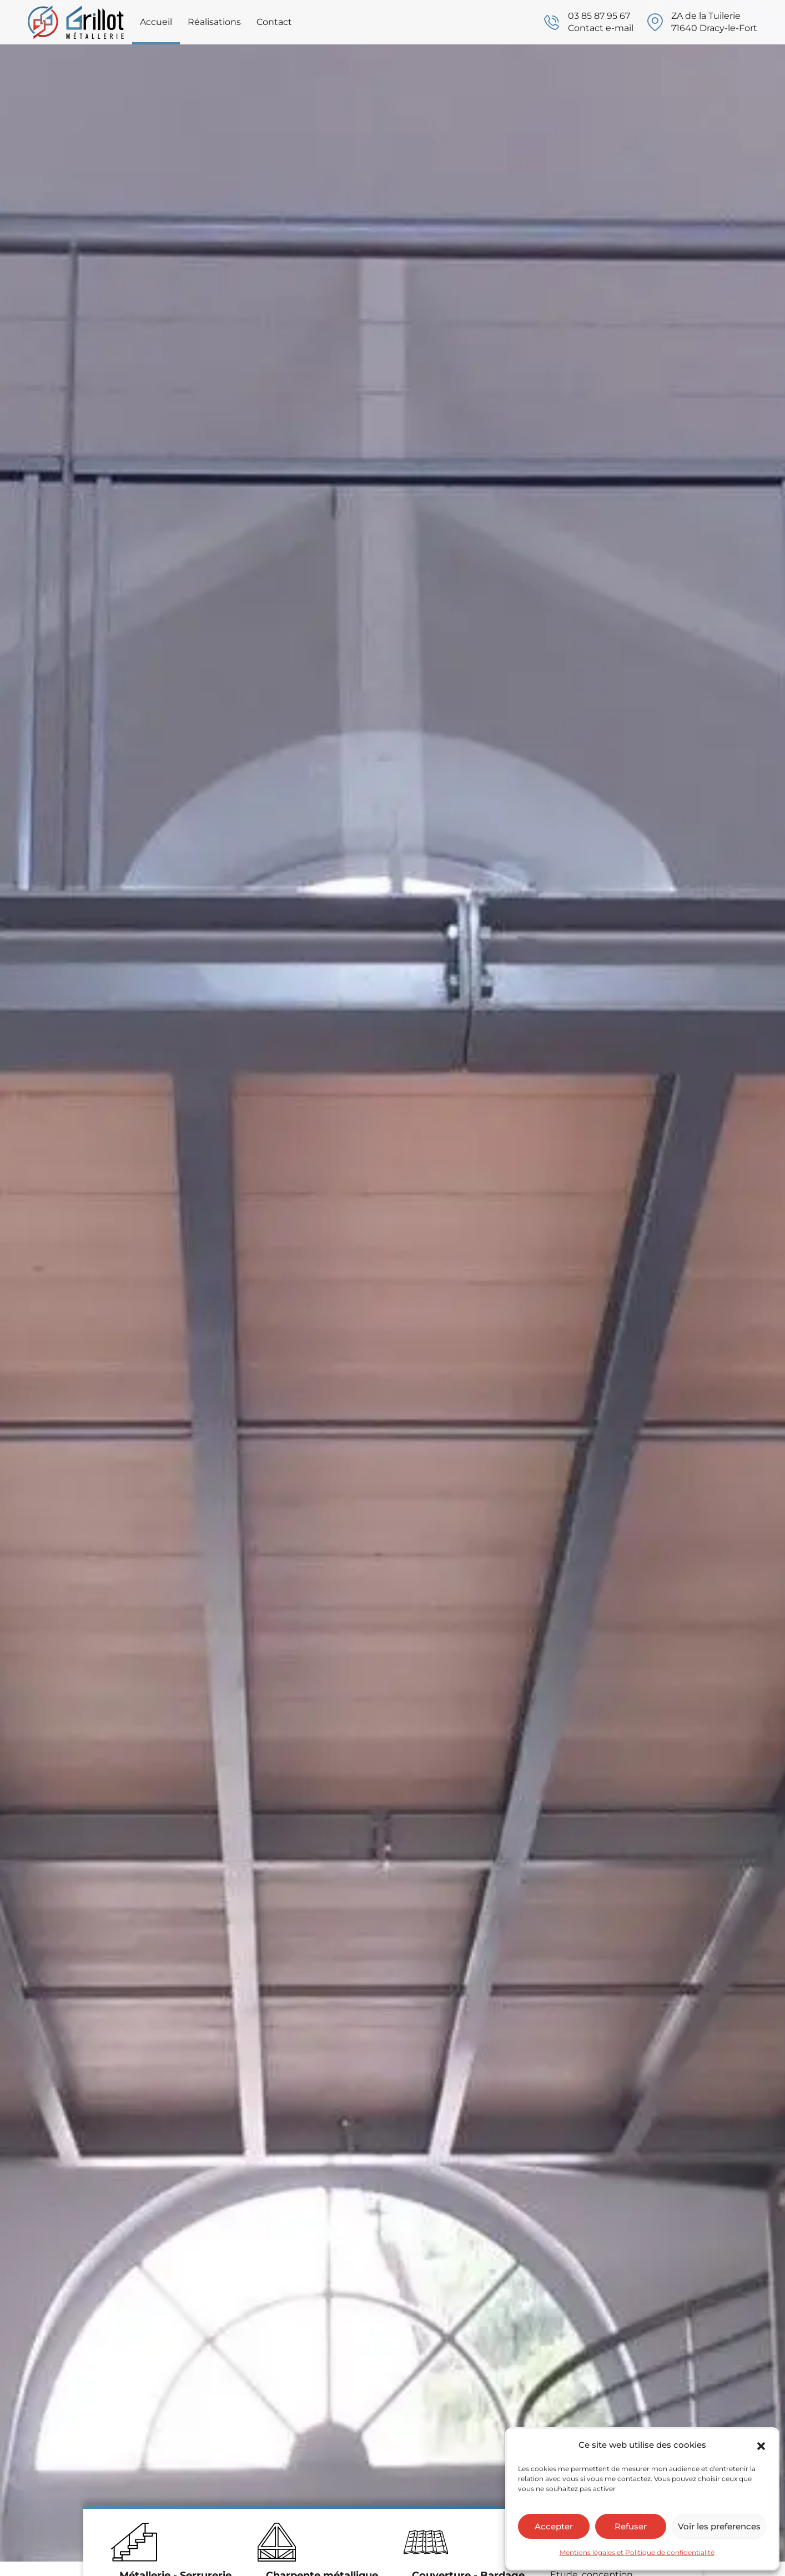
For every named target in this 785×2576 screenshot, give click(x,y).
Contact (274, 22)
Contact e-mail (600, 28)
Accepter (554, 2526)
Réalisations (214, 22)
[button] (761, 2445)
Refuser (631, 2526)
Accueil (156, 22)
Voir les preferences (719, 2526)
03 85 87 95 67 (599, 16)
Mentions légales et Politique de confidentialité (637, 2552)
